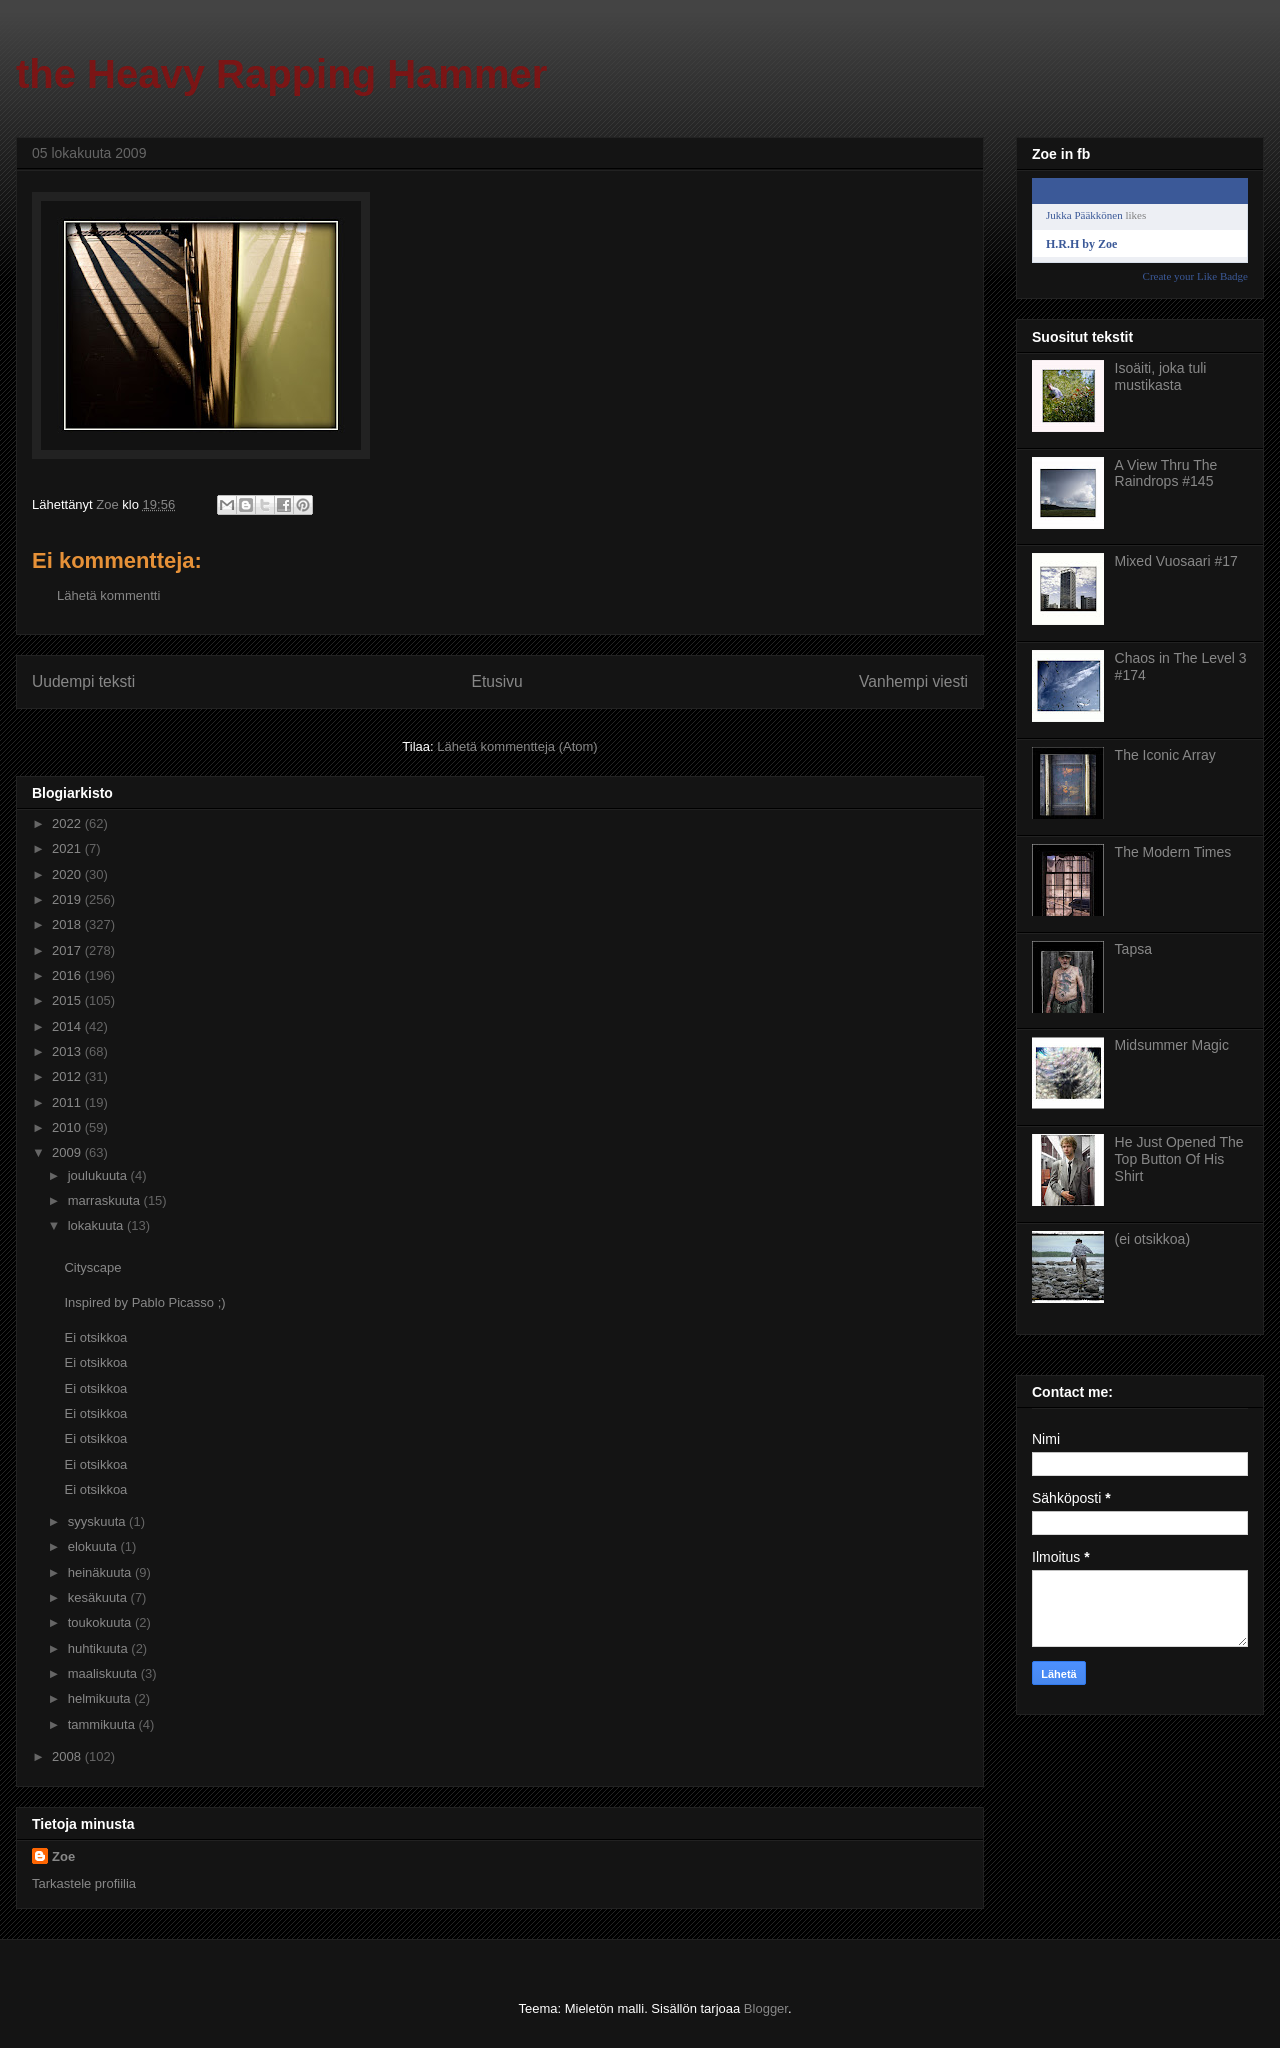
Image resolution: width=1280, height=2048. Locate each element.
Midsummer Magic (1172, 1045)
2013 (68, 1051)
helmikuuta (101, 1698)
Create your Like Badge (1195, 276)
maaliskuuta (104, 1673)
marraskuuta (106, 1200)
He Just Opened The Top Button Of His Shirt (1179, 1159)
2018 (68, 924)
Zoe (63, 1856)
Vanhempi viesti (913, 681)
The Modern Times (1173, 852)
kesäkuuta (99, 1597)
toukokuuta (101, 1622)
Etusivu (497, 681)
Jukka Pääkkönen (1084, 215)
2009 (68, 1152)
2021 (68, 848)
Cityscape (92, 1267)
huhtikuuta (100, 1648)
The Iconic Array (1165, 755)
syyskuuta (98, 1521)
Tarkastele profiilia (84, 1883)
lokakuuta (97, 1225)
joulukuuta (99, 1175)
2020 (68, 874)
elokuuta (94, 1546)
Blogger (766, 2008)
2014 (68, 1026)
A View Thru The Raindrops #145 (1166, 473)
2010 (68, 1127)
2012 (68, 1076)
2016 (68, 975)
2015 (68, 1000)
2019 (68, 899)
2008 (68, 1756)
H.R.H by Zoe (1081, 244)
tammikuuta (103, 1724)
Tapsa (1133, 949)
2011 (68, 1102)
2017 (68, 950)
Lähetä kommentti (108, 595)
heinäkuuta (101, 1572)
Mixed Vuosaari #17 (1176, 561)
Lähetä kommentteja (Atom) (517, 746)
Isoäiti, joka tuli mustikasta (1161, 376)
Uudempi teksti (83, 681)
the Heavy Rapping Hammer (281, 74)
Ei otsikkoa (95, 1337)
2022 (68, 823)
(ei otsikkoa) (1152, 1239)
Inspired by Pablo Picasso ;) (144, 1302)
